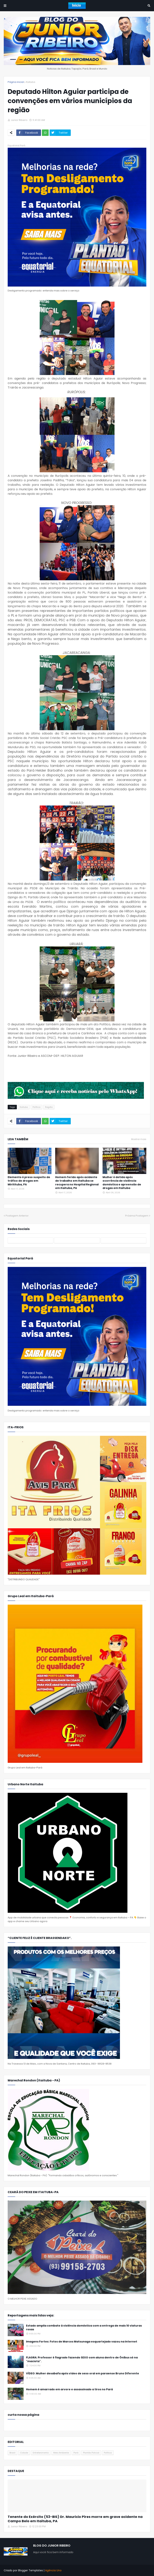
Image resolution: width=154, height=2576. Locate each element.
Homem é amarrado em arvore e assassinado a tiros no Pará (69, 2389)
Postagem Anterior (17, 1215)
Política (36, 1107)
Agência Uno (53, 2570)
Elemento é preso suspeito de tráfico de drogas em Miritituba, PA (29, 1180)
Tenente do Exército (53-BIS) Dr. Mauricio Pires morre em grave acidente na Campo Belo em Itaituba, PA (75, 2519)
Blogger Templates (30, 2570)
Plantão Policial (91, 2452)
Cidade (24, 2452)
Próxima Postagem (136, 1215)
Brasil (12, 2452)
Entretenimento (41, 2452)
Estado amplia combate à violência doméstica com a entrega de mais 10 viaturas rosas (84, 2327)
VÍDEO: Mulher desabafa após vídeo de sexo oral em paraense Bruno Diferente (82, 2373)
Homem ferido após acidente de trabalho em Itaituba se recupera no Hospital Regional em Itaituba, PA (77, 1182)
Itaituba (30, 82)
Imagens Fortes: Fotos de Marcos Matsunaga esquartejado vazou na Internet (81, 2341)
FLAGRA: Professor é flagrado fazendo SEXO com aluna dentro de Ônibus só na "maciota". (82, 2359)
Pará (76, 2452)
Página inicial (16, 82)
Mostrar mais (138, 1139)
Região (49, 1107)
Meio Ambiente (61, 2452)
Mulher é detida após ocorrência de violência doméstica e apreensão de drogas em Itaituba (122, 1182)
